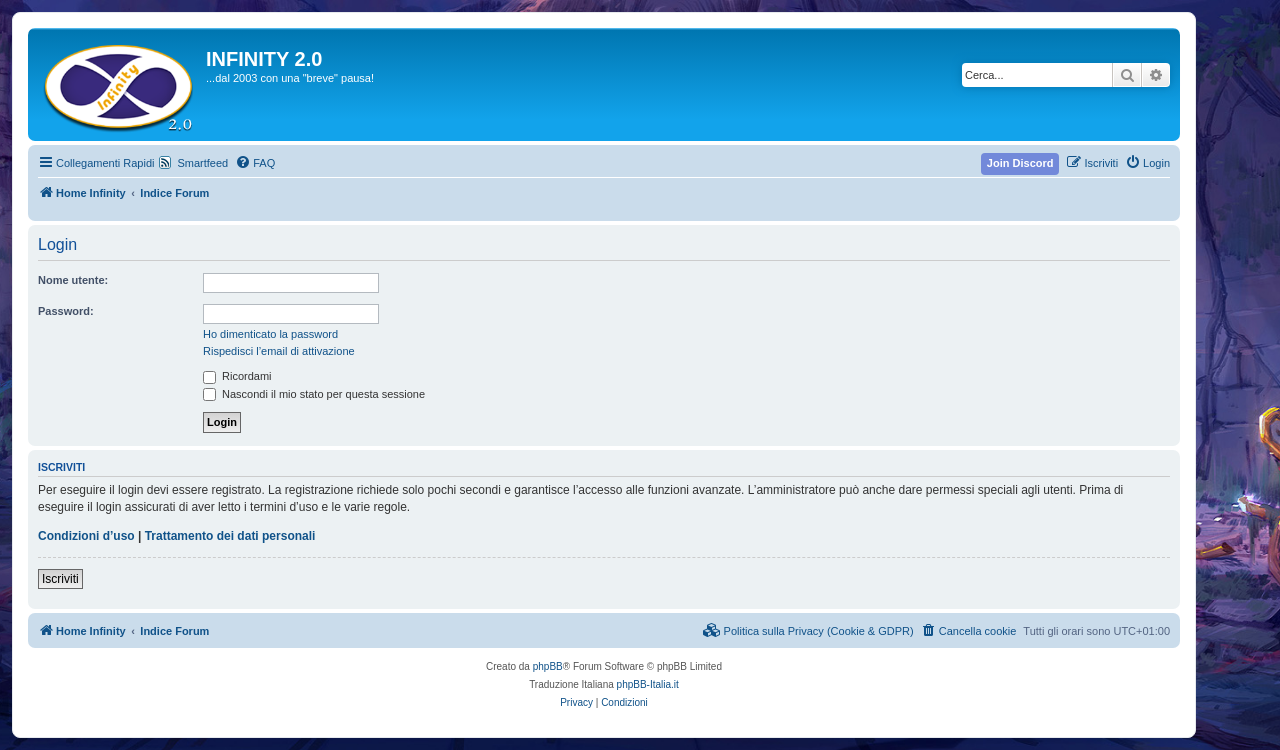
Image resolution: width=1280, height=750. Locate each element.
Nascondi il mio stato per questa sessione (314, 394)
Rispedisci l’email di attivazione (279, 351)
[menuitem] (255, 163)
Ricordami (237, 376)
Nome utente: (73, 280)
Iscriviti (60, 579)
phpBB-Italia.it (648, 684)
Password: (66, 311)
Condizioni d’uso (86, 536)
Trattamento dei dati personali (230, 536)
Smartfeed (202, 163)
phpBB (548, 666)
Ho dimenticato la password (270, 334)
